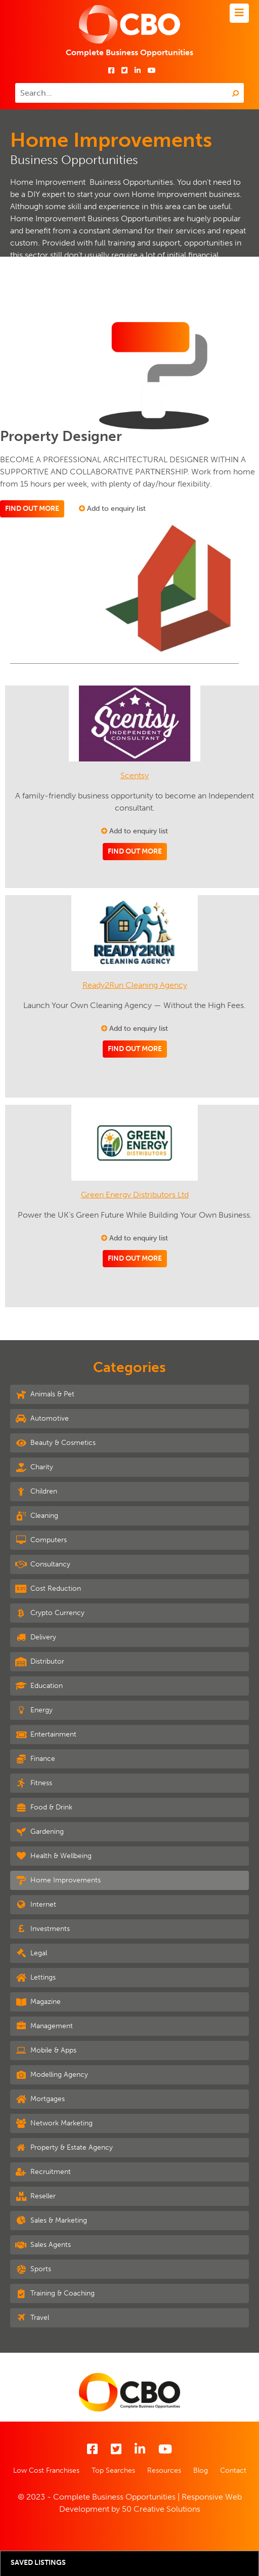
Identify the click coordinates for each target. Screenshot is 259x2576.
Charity (34, 1467)
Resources (164, 2470)
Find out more (32, 508)
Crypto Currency (49, 1613)
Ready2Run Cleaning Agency (134, 985)
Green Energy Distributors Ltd (135, 1194)
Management (44, 2026)
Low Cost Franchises (46, 2470)
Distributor (39, 1661)
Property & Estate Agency (64, 2147)
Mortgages (40, 2099)
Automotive (42, 1418)
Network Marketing (54, 2123)
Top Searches (113, 2470)
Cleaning (36, 1515)
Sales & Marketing (51, 2220)
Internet (35, 1904)
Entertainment (45, 1734)
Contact (233, 2470)
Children (36, 1491)
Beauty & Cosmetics (55, 1442)
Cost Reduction (48, 1588)
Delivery (35, 1637)
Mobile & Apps (45, 2050)
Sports (33, 2269)
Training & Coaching (55, 2293)
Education (39, 1685)
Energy (34, 1710)
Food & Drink (43, 1807)
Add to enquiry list (112, 508)
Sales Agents (43, 2244)
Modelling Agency (51, 2074)
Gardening (39, 1831)
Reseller (35, 2196)
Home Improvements (58, 1880)
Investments (42, 1929)
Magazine (38, 2001)
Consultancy (42, 1564)
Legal (31, 1953)
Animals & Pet (44, 1394)
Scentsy (134, 775)
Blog (200, 2470)
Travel (32, 2317)
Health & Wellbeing (53, 1856)
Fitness (33, 1783)
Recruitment (43, 2172)
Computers (41, 1540)
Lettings (35, 1977)
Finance (35, 1758)
